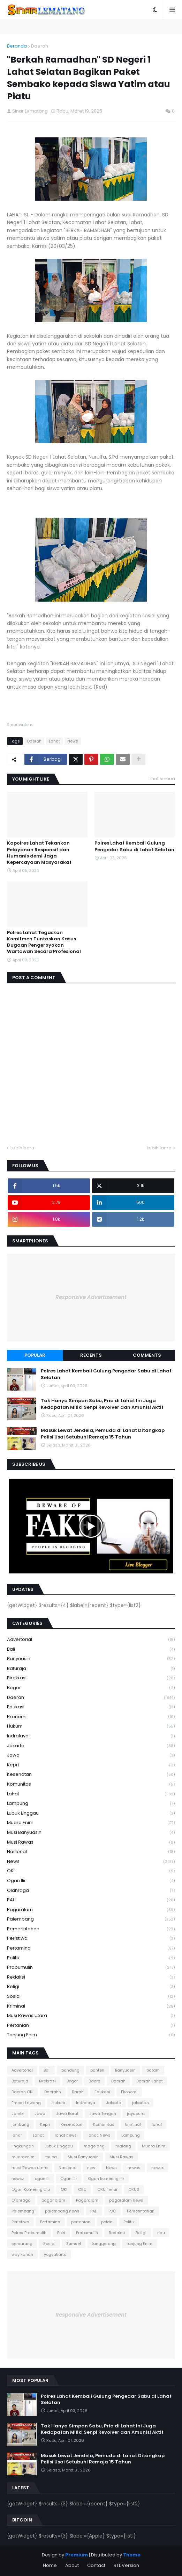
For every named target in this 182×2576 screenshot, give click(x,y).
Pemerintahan (91, 1929)
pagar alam (53, 2200)
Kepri (91, 1765)
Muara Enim (91, 1823)
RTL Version (126, 2565)
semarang (22, 2243)
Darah (78, 2092)
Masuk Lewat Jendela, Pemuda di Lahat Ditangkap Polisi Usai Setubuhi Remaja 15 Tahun (103, 1433)
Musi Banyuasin (91, 1832)
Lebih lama (159, 1148)
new (91, 2167)
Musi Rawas (91, 1842)
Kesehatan (91, 1774)
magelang (94, 2146)
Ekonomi (91, 1717)
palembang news (62, 2211)
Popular (34, 1355)
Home (50, 2565)
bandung (70, 2070)
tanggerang (104, 2243)
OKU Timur (107, 2189)
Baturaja (91, 1668)
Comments (147, 1355)
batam (153, 2070)
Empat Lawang (26, 2102)
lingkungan (23, 2146)
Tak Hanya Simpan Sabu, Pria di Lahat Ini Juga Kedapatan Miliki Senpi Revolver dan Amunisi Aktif (102, 1404)
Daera (94, 2081)
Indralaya (91, 1736)
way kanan (22, 2254)
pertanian (91, 2025)
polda (107, 2222)
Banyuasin (91, 1659)
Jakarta (91, 1746)
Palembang (91, 1919)
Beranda (17, 46)
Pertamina (91, 1948)
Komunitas (91, 1784)
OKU (82, 2189)
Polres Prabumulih (29, 2233)
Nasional (91, 1852)
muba (51, 2157)
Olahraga (91, 1890)
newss (134, 2167)
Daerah (39, 46)
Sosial (91, 1996)
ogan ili (42, 2178)
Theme (132, 2555)
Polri (61, 2233)
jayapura (136, 2113)
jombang (20, 2124)
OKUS (133, 2189)
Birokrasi (91, 1678)
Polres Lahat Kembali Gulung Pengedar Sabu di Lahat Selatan (134, 846)
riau (161, 2233)
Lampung (91, 1803)
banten (97, 2070)
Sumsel (73, 2243)
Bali (91, 1649)
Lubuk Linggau (91, 1813)
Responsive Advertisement (91, 1297)
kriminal (91, 2006)
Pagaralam (91, 1910)
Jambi (18, 2113)
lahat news (66, 2135)
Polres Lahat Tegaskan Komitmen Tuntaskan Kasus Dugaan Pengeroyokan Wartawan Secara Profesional (44, 942)
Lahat (54, 741)
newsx (157, 2167)
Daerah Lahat (149, 2081)
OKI (91, 1871)
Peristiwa (91, 1938)
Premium (76, 2555)
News (72, 741)
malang (123, 2146)
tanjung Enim (91, 2034)
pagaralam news (126, 2200)
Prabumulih (91, 1967)
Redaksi (91, 1977)
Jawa (91, 1755)
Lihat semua (162, 779)
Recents (91, 1355)
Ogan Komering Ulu (31, 2189)
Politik (91, 1958)
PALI (91, 1900)
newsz (18, 2178)
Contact (96, 2565)
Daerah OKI (22, 2092)
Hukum (91, 1726)
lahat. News (99, 2135)
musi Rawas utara (91, 2015)
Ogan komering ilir (106, 2178)
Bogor (91, 1688)
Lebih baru (22, 1148)
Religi (91, 1986)
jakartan (140, 2102)
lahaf (157, 2124)
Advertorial (91, 1639)
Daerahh (52, 2092)
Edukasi (91, 1707)
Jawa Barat (67, 2113)
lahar (17, 2135)
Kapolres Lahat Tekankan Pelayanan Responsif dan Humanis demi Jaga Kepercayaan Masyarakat (39, 853)
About (72, 2565)
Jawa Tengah (102, 2113)
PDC (112, 2211)
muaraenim (23, 2157)
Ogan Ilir (91, 1881)
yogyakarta (55, 2254)
